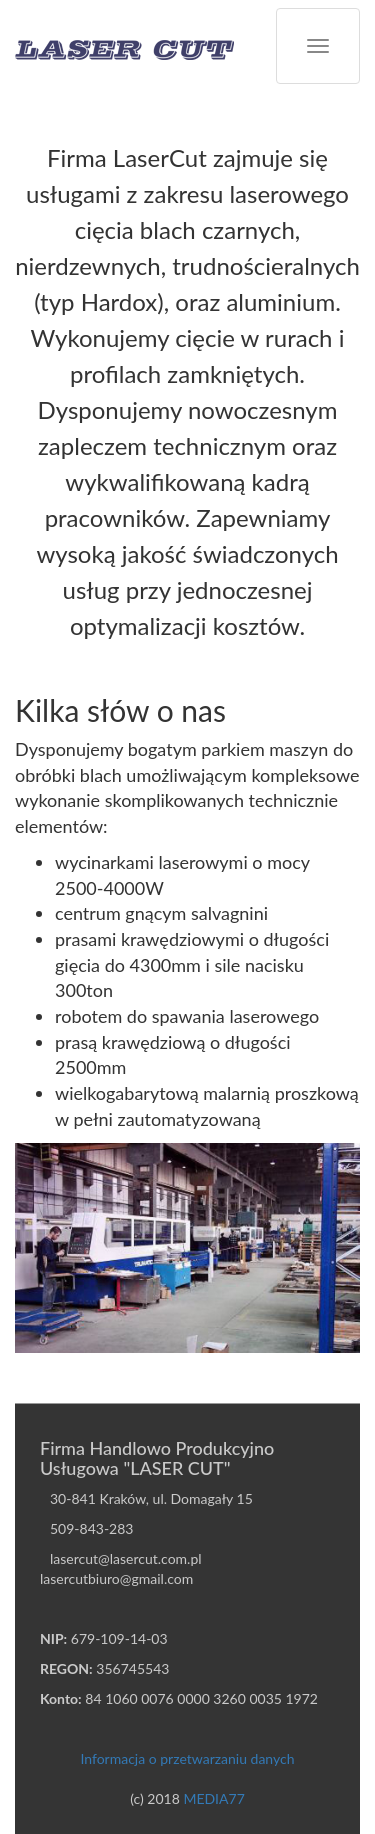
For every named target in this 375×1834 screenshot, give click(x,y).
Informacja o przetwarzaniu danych (187, 1758)
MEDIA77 (213, 1798)
